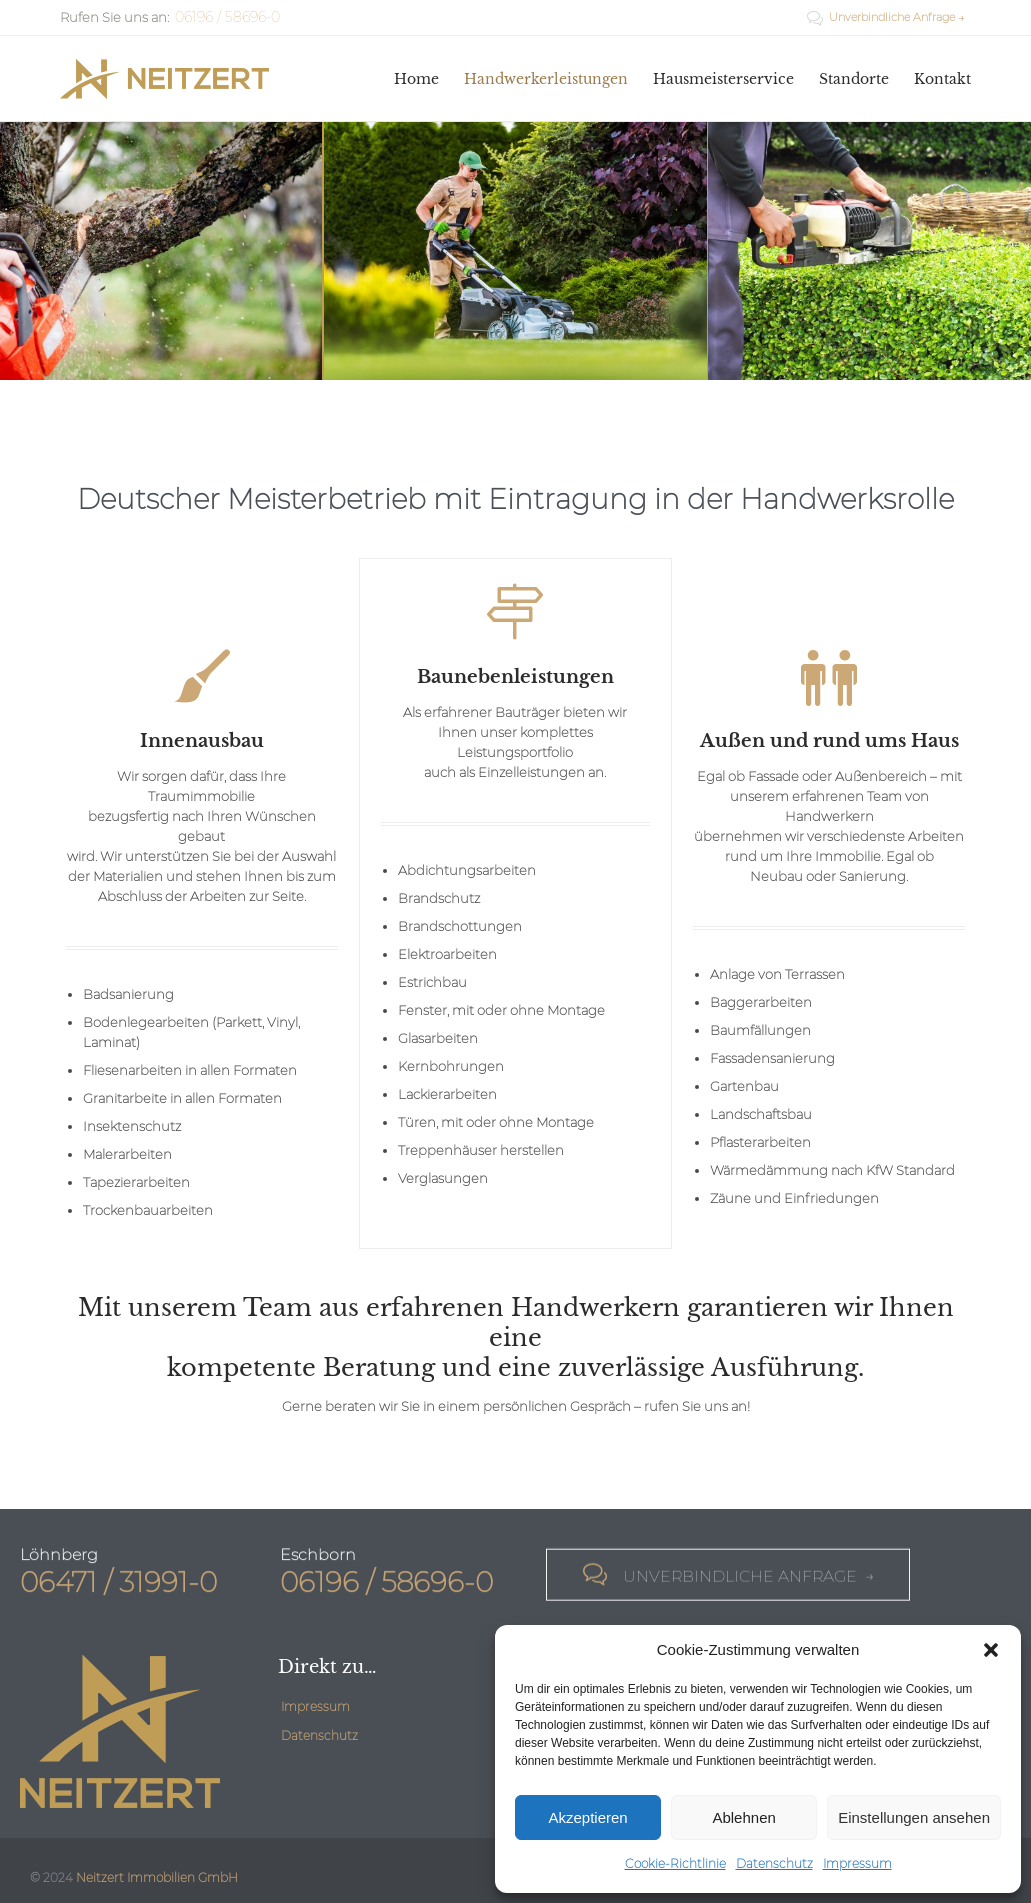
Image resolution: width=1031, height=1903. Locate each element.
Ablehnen (743, 1817)
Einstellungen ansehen (914, 1817)
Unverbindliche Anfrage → (886, 17)
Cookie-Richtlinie (675, 1863)
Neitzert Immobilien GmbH (157, 1877)
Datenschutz (774, 1863)
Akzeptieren (587, 1817)
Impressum (857, 1863)
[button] (991, 1650)
